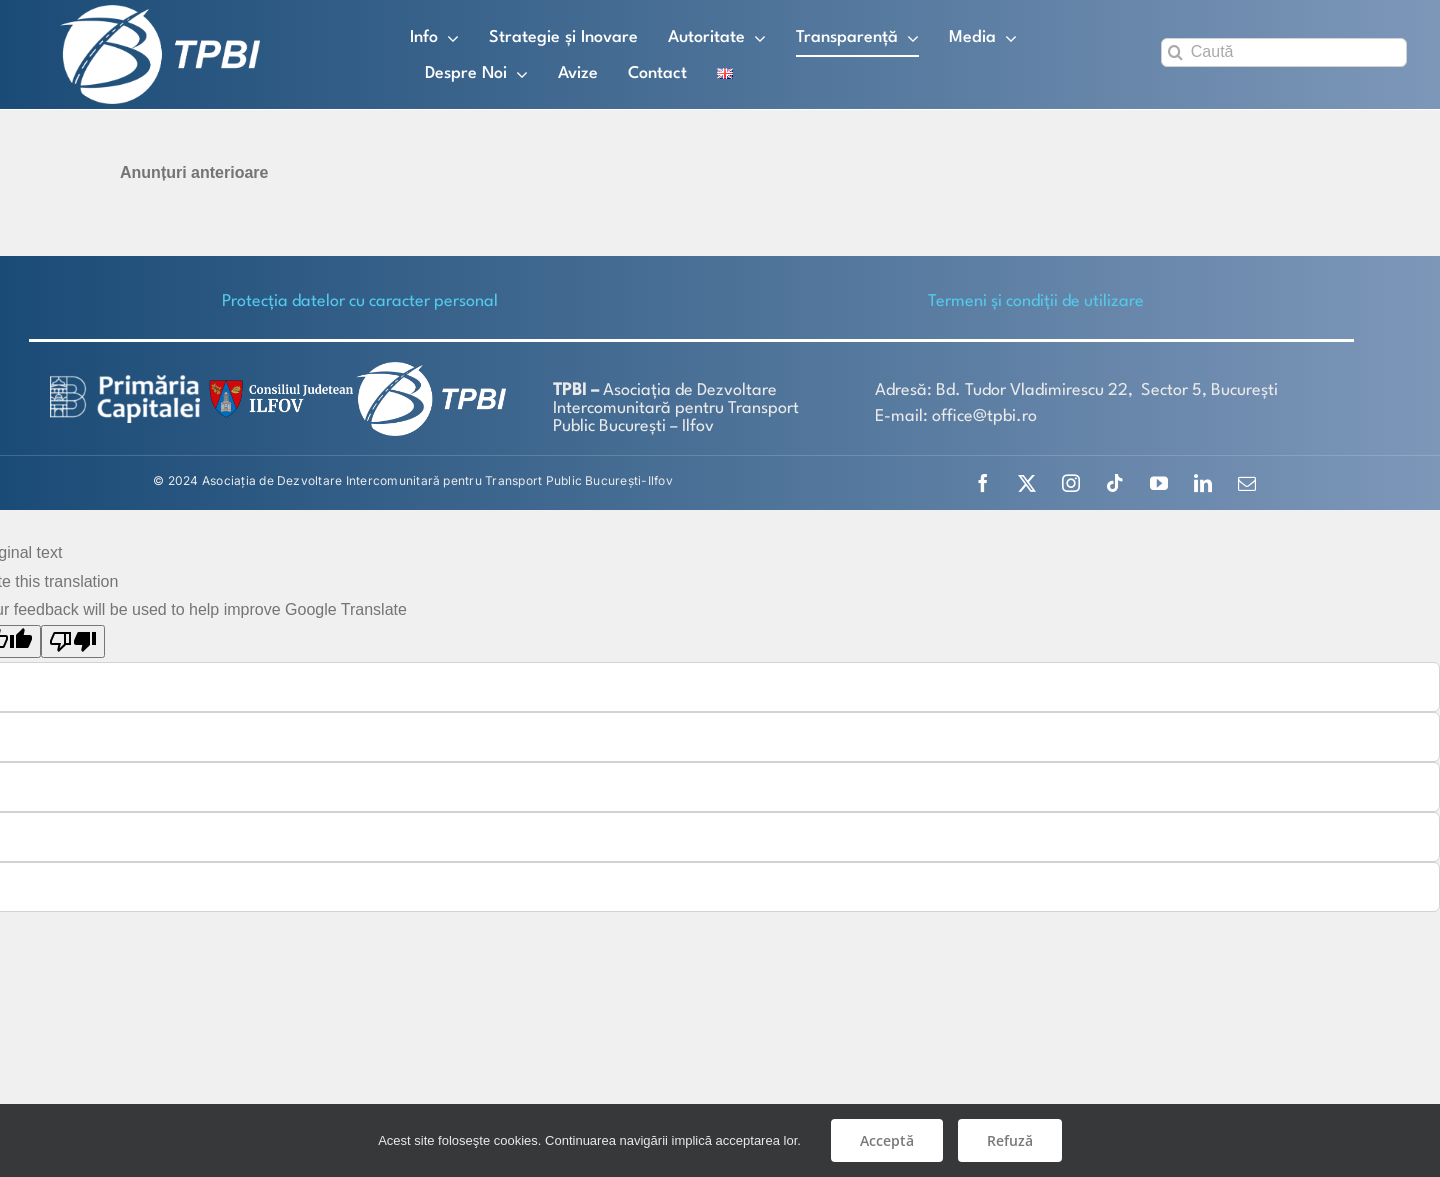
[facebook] (983, 482)
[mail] (1247, 482)
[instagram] (1071, 482)
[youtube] (1159, 482)
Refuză (1010, 1140)
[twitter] (1027, 482)
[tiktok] (1115, 482)
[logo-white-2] (125, 380)
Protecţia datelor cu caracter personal (360, 300)
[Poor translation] (73, 640)
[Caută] (1284, 52)
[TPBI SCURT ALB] (160, 12)
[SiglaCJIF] (278, 383)
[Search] (1175, 52)
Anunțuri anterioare (194, 171)
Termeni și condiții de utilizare (1036, 300)
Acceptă (887, 1140)
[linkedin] (1203, 482)
